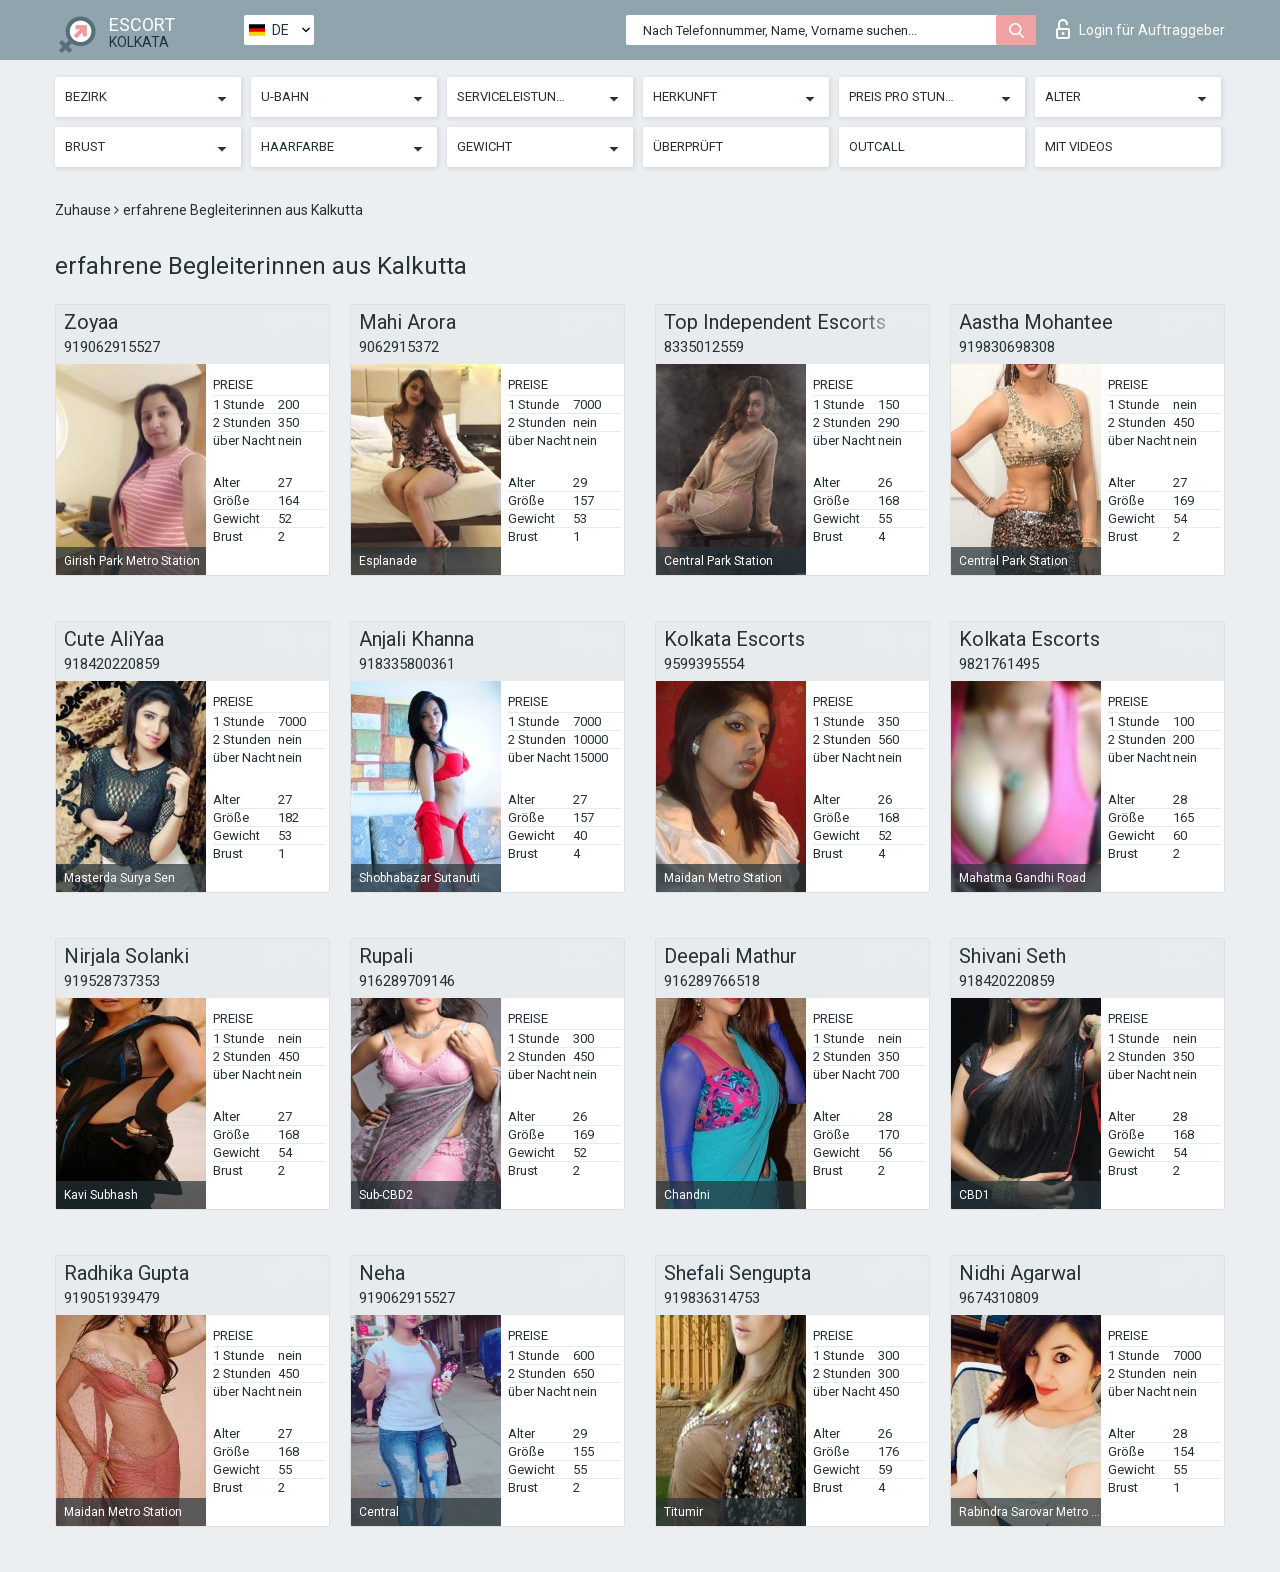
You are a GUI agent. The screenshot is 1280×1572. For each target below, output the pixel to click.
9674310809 (999, 1298)
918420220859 (112, 664)
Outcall (877, 146)
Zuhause (84, 210)
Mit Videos (1079, 146)
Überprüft (688, 146)
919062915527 (112, 347)
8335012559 (704, 347)
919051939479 (112, 1298)
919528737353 (112, 981)
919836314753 (712, 1298)
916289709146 (407, 981)
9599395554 (704, 664)
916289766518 (712, 981)
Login (1140, 29)
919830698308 (1007, 347)
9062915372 (399, 347)
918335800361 (407, 664)
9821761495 (999, 664)
